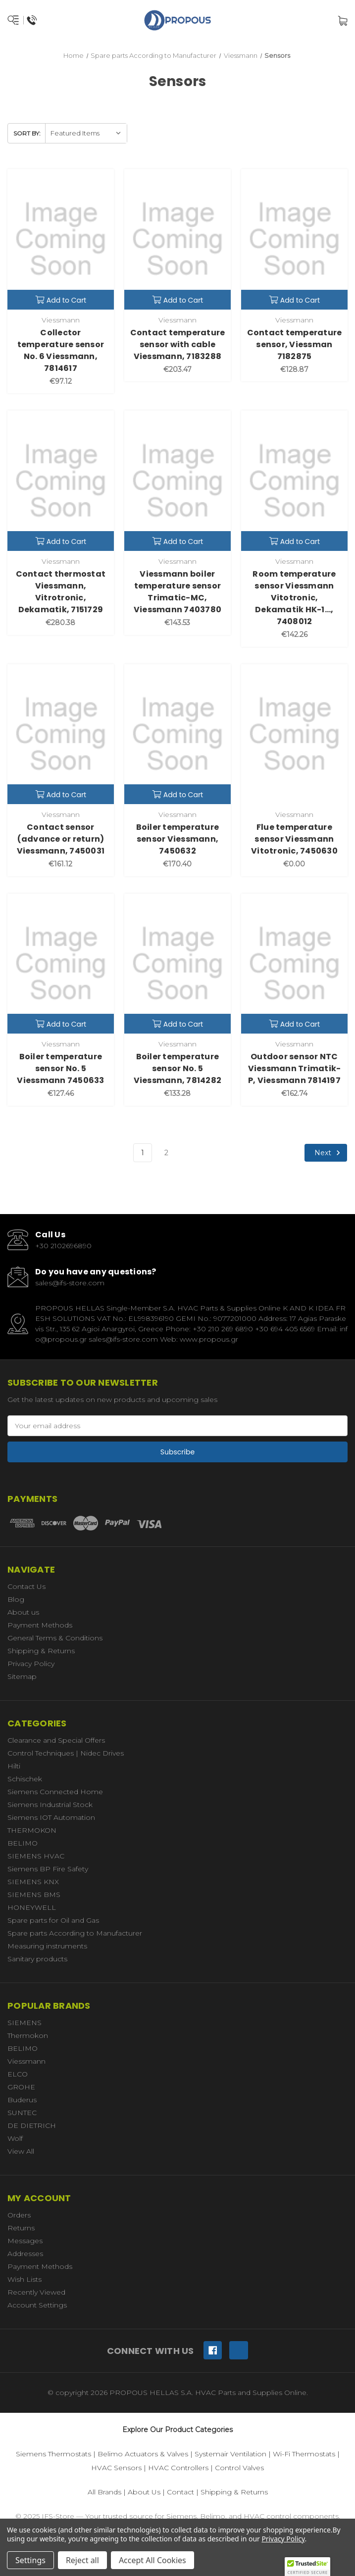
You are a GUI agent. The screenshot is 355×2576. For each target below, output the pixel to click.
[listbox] (86, 133)
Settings (30, 2560)
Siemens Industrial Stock (50, 1804)
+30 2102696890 (63, 1245)
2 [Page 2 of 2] (166, 1152)
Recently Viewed (36, 2292)
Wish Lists (24, 2279)
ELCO (17, 2074)
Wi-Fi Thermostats (304, 2453)
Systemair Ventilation (230, 2453)
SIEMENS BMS (33, 1894)
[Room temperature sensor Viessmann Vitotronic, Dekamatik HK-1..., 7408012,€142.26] (294, 480)
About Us (144, 2491)
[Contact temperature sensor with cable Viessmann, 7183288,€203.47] (177, 239)
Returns (21, 2227)
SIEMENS (24, 2022)
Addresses (25, 2253)
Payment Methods (39, 1625)
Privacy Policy (30, 1663)
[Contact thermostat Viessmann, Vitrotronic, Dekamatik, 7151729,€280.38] (60, 480)
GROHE (21, 2086)
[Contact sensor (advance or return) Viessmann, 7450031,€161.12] (60, 734)
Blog (15, 1599)
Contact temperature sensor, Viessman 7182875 (294, 344)
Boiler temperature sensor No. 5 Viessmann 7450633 (60, 1068)
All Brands (104, 2491)
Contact (180, 2491)
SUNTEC (22, 2112)
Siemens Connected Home (55, 1791)
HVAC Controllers (178, 2467)
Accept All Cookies (152, 2560)
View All (20, 2151)
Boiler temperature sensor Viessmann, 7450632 (177, 839)
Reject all (82, 2560)
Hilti (13, 1766)
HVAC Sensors (116, 2467)
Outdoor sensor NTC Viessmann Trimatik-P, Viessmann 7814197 (294, 1068)
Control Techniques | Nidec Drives (65, 1753)
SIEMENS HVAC (35, 1856)
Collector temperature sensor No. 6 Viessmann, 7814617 (60, 350)
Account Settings (37, 2305)
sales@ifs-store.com (69, 1282)
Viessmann (26, 2061)
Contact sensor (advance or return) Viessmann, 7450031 (61, 839)
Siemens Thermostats (53, 2453)
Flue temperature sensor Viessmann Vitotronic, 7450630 (294, 839)
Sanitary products (37, 1958)
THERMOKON (31, 1830)
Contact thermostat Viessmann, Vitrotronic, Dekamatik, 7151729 (61, 591)
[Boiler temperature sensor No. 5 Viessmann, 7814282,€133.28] (177, 964)
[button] (307, 2566)
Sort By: (27, 133)
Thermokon (27, 2035)
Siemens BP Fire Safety (47, 1868)
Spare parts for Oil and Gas (53, 1920)
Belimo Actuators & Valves (143, 2453)
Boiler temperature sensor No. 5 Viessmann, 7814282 (178, 1068)
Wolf (15, 2138)
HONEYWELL (31, 1907)
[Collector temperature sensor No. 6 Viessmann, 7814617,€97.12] (60, 239)
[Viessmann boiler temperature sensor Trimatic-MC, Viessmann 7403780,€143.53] (177, 480)
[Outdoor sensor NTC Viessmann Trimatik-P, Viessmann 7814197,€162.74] (294, 964)
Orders (19, 2215)
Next (328, 1153)
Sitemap (22, 1676)
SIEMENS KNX (33, 1881)
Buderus (22, 2099)
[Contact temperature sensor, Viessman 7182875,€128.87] (294, 239)
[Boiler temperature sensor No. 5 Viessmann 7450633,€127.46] (60, 964)
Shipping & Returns (41, 1650)
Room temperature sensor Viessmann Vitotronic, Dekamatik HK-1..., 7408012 (294, 597)
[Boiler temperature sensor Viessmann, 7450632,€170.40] (177, 734)
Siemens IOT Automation (51, 1817)
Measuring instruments (47, 1946)
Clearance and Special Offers (56, 1740)
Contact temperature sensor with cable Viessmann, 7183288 (177, 344)
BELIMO (22, 1843)
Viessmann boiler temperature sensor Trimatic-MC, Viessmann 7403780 (177, 591)
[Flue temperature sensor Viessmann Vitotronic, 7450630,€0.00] (294, 734)
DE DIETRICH (31, 2125)
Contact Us (26, 1586)
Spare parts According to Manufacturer (74, 1933)
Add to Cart (61, 300)
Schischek (24, 1778)
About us (23, 1612)
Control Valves (239, 2467)
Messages (25, 2240)
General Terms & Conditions (54, 1637)
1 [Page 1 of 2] (142, 1152)
